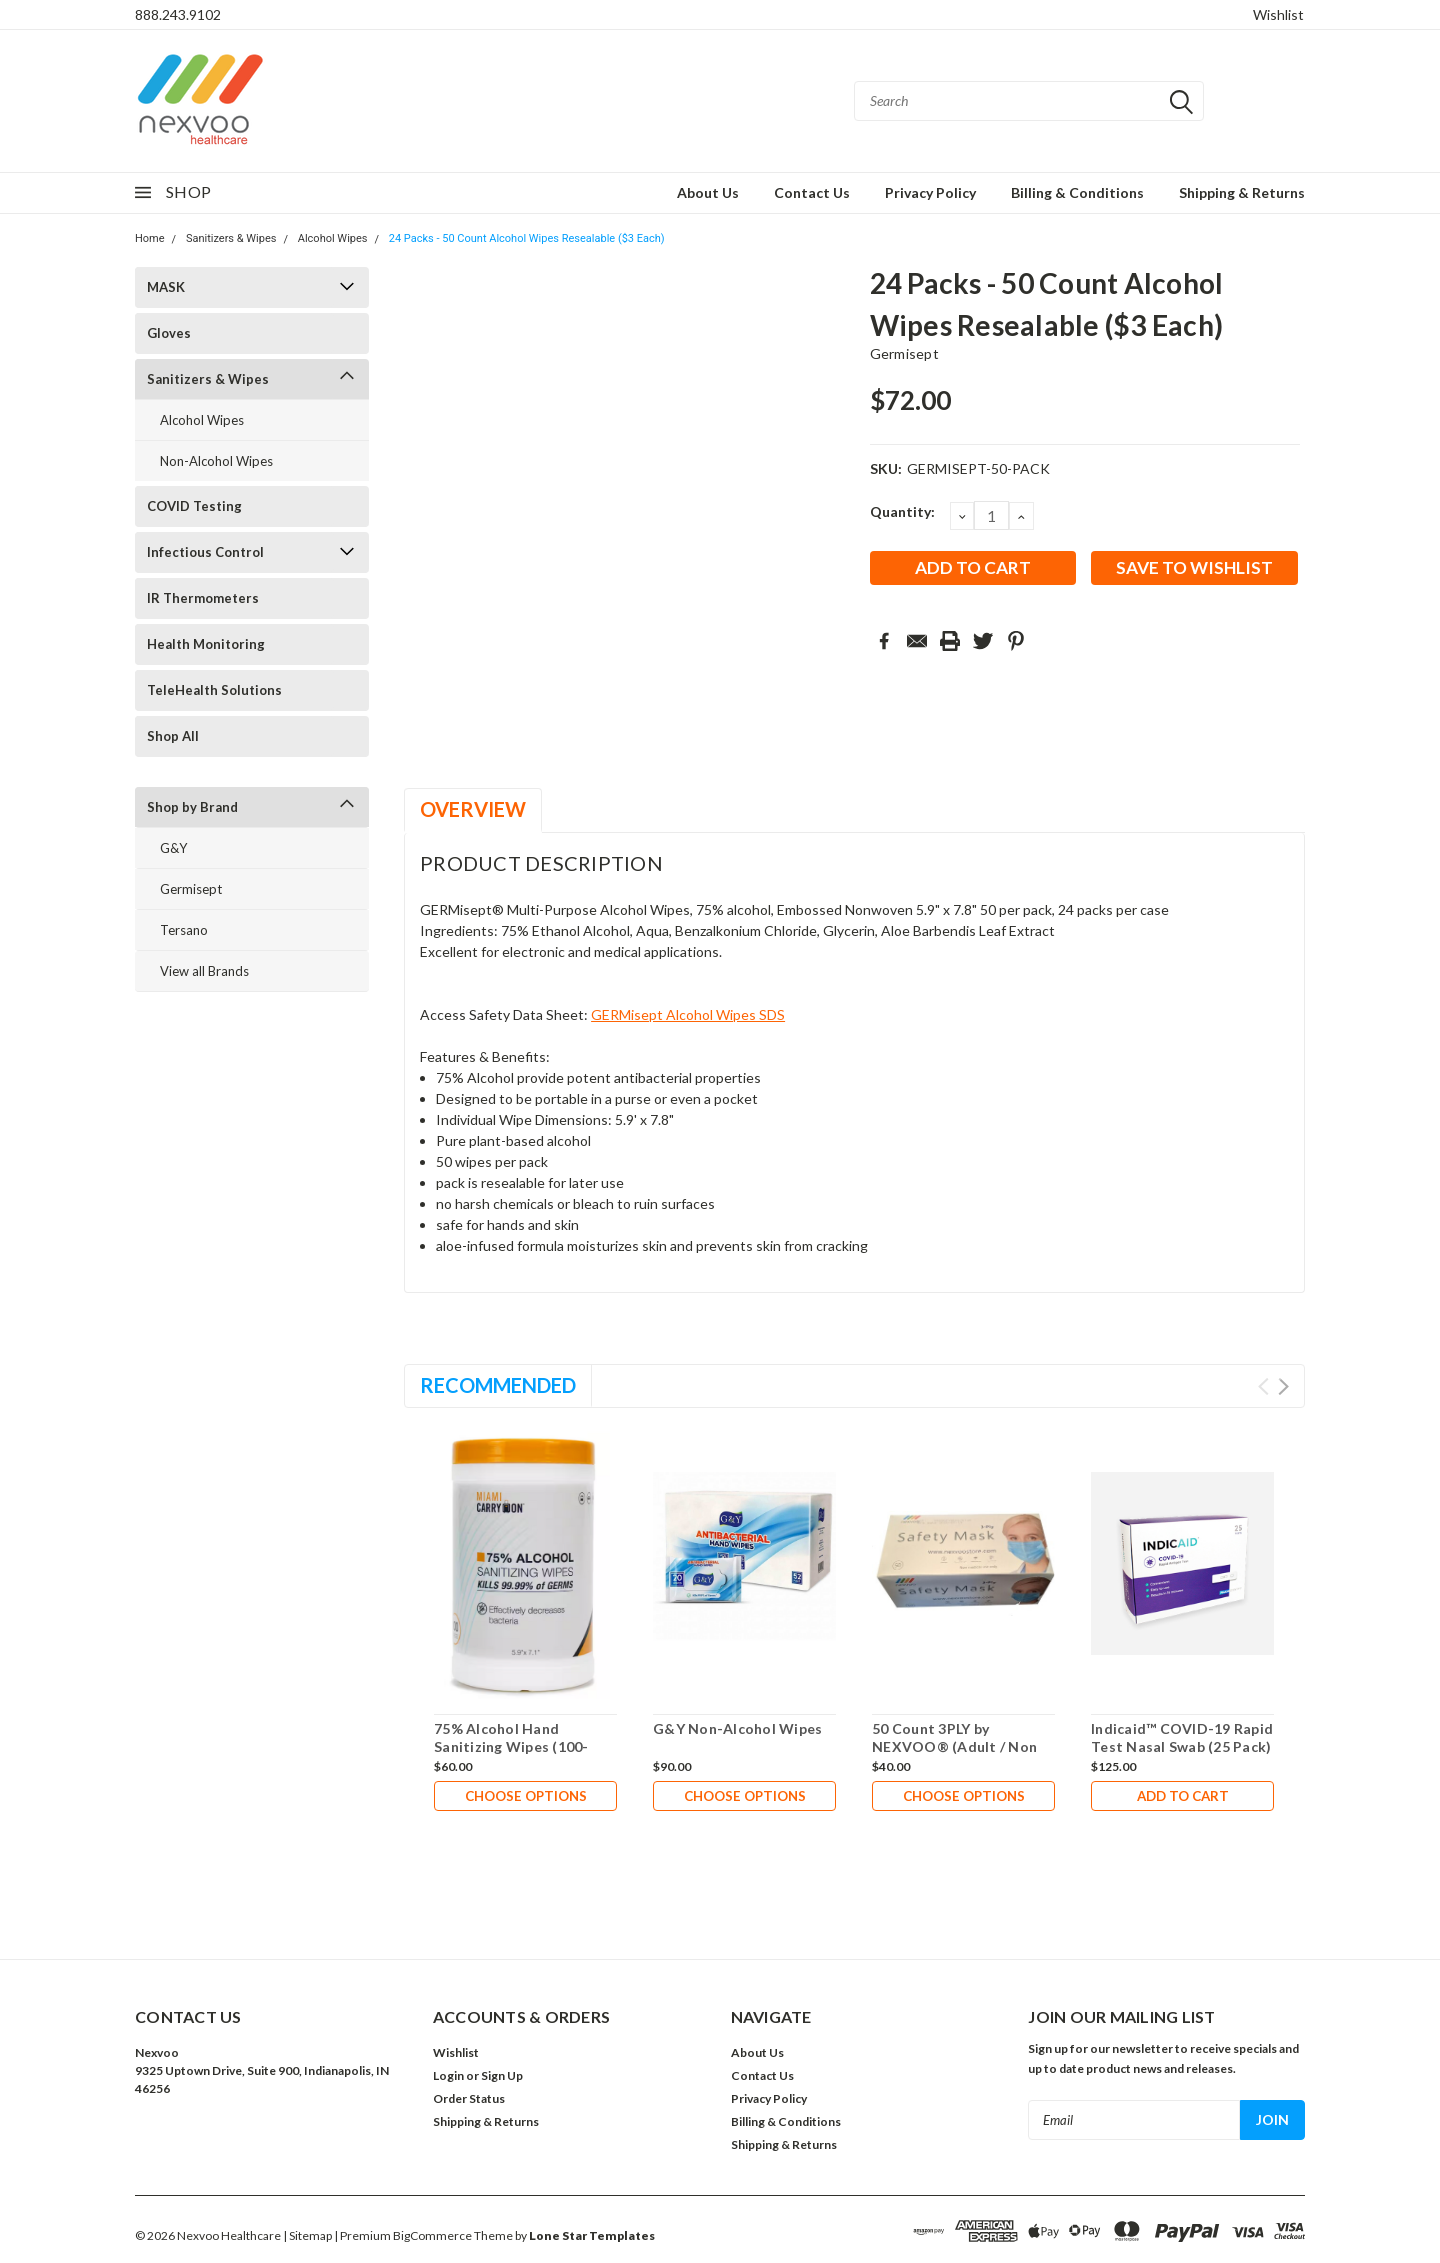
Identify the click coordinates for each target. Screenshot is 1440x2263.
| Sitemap (307, 2235)
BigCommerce (432, 2235)
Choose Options (526, 1796)
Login (448, 2075)
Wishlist (1278, 14)
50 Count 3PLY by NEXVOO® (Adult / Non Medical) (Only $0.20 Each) (962, 1746)
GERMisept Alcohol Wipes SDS (688, 1014)
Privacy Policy (930, 192)
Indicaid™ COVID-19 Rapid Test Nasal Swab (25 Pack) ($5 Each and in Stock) (1182, 1746)
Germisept (191, 889)
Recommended (498, 1385)
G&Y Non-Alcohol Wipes (737, 1728)
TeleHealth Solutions (214, 690)
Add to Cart (1183, 1796)
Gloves (169, 333)
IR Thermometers (203, 598)
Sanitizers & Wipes (231, 238)
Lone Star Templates (592, 2235)
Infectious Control (205, 552)
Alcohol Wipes (333, 238)
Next (1283, 1386)
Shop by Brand (192, 807)
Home (150, 238)
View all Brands (204, 971)
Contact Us (812, 192)
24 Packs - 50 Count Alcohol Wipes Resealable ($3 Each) (527, 238)
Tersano (184, 930)
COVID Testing (194, 506)
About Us (708, 192)
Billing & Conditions (1077, 192)
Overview (473, 809)
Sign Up (502, 2075)
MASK (166, 287)
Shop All (173, 736)
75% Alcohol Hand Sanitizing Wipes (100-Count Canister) (511, 1746)
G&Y (173, 848)
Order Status (469, 2098)
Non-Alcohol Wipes (216, 461)
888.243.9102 (178, 14)
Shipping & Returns (1242, 192)
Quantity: (902, 511)
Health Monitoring (206, 644)
